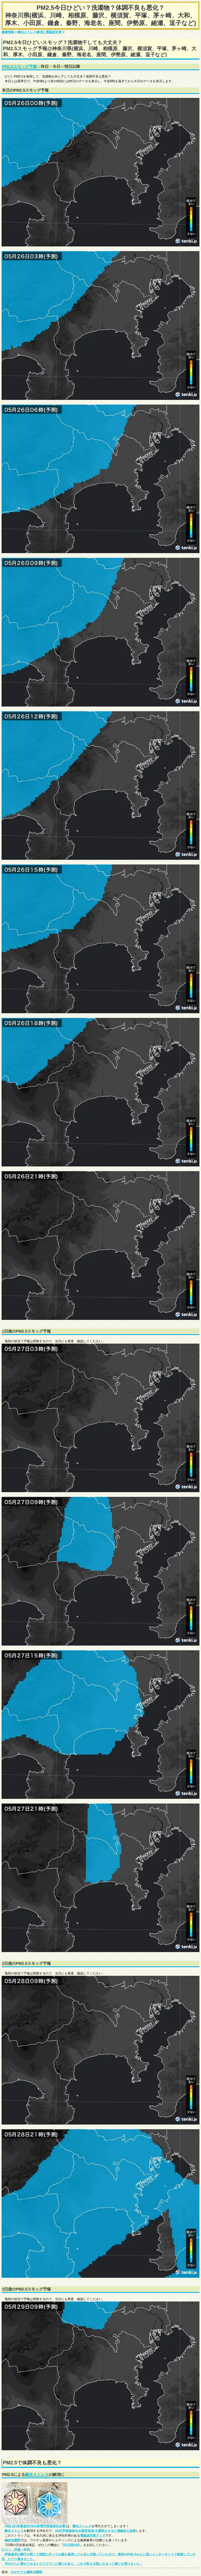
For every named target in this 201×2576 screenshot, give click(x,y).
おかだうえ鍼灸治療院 (26, 2572)
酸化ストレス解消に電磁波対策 (40, 32)
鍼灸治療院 (12, 2540)
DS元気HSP (71, 2545)
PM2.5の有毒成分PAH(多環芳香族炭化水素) (35, 2526)
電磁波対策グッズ (92, 2535)
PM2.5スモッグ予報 (19, 66)
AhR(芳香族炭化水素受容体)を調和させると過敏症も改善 (95, 2530)
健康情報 (8, 32)
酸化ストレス (37, 2474)
